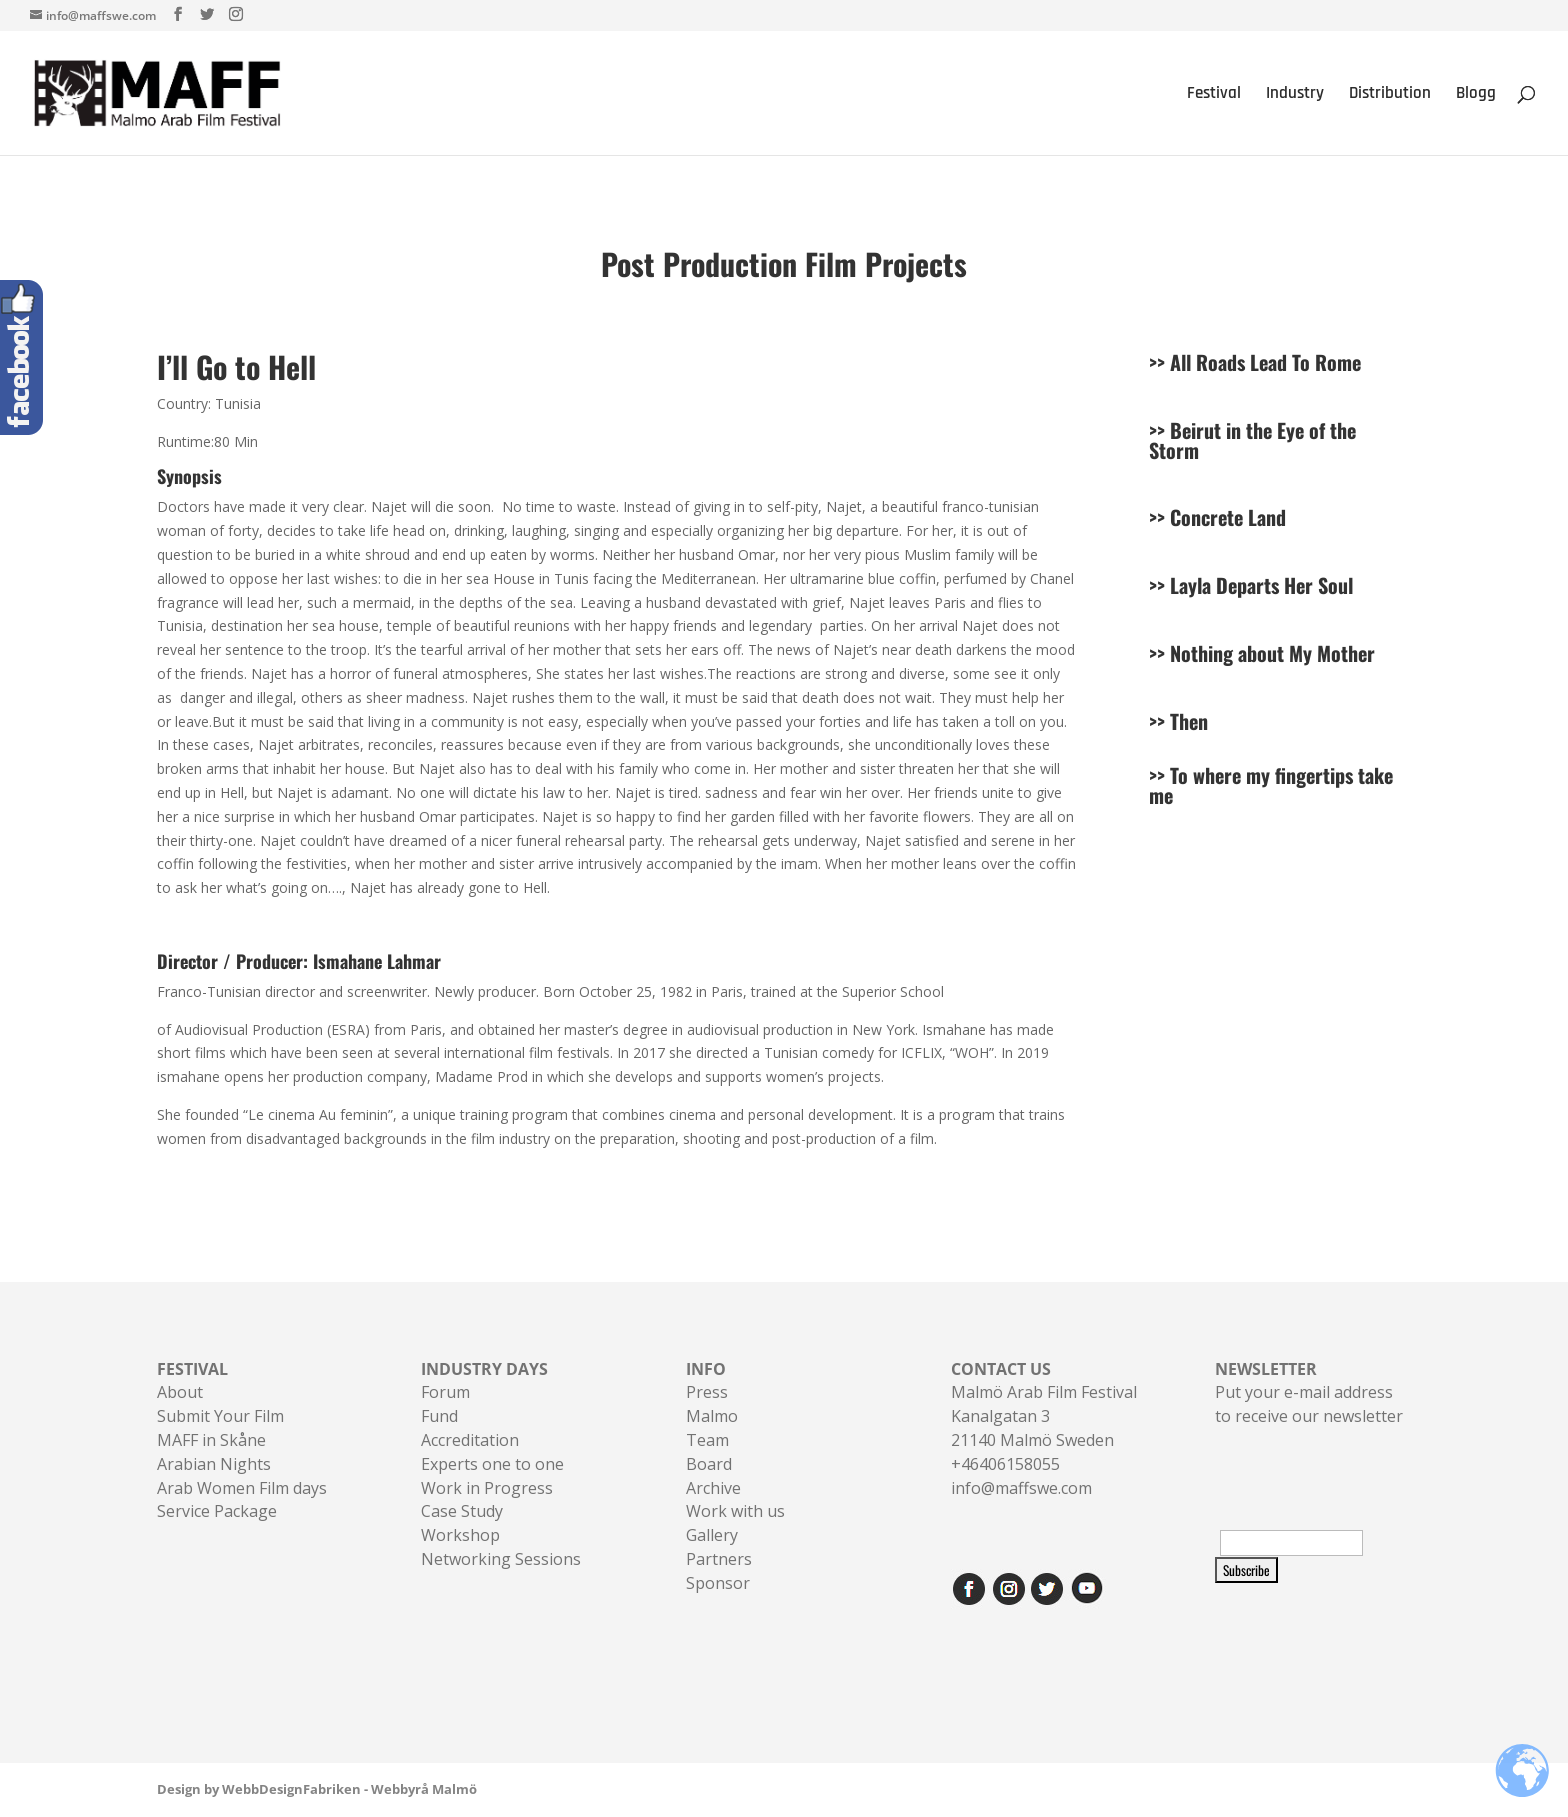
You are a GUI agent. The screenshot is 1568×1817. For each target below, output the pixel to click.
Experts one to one (492, 1464)
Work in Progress (487, 1488)
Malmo (712, 1416)
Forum (445, 1392)
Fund (439, 1416)
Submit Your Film (220, 1416)
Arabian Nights (214, 1464)
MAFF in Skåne (211, 1440)
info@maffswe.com (1021, 1488)
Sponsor (718, 1583)
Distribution (1390, 95)
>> (1159, 430)
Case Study (462, 1511)
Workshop (460, 1535)
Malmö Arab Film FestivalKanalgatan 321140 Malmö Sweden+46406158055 (1044, 1416)
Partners (719, 1559)
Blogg (1476, 95)
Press (707, 1392)
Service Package (217, 1511)
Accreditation (470, 1440)
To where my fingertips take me (1271, 785)
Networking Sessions (501, 1559)
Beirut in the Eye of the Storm (1252, 440)
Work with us (735, 1511)
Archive (713, 1488)
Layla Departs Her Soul (1261, 585)
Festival (1214, 95)
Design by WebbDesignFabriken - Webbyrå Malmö (317, 1789)
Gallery (712, 1535)
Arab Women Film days (242, 1488)
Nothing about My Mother (1272, 653)
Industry (1295, 95)
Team (707, 1440)
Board (709, 1464)
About (180, 1392)
